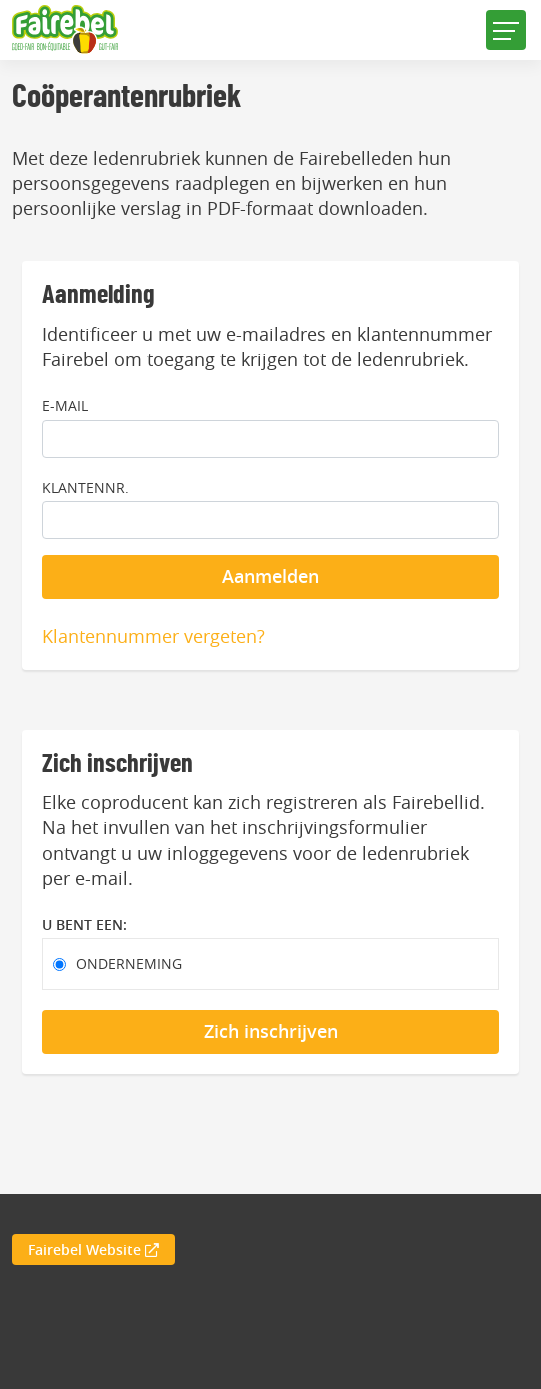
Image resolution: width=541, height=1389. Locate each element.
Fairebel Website (93, 1249)
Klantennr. (85, 487)
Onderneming (129, 963)
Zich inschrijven (271, 1031)
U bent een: (84, 924)
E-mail (65, 405)
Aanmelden (270, 576)
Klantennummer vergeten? (153, 636)
